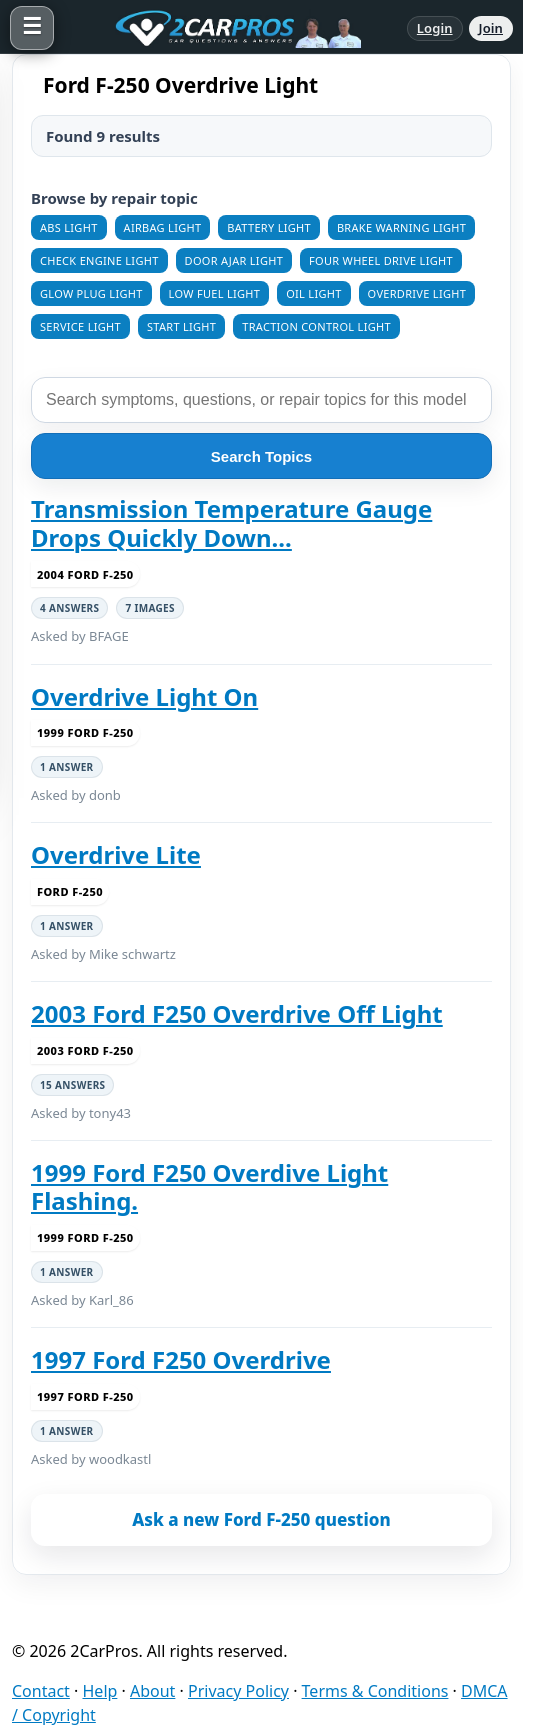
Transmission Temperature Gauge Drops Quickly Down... (231, 523)
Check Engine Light (99, 260)
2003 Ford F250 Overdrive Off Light (237, 1014)
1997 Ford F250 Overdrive (181, 1360)
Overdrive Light (417, 293)
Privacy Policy (238, 1691)
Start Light (181, 326)
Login (435, 28)
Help (100, 1691)
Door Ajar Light (234, 260)
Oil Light (313, 293)
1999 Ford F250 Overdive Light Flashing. (209, 1187)
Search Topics (261, 456)
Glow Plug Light (91, 293)
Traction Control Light (316, 326)
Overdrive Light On (144, 697)
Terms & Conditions (375, 1691)
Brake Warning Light (401, 227)
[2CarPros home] (230, 28)
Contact (41, 1691)
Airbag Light (163, 227)
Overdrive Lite (116, 855)
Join (491, 28)
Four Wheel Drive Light (381, 260)
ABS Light (69, 227)
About (152, 1691)
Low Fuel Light (215, 293)
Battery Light (269, 227)
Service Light (80, 326)
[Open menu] (32, 28)
